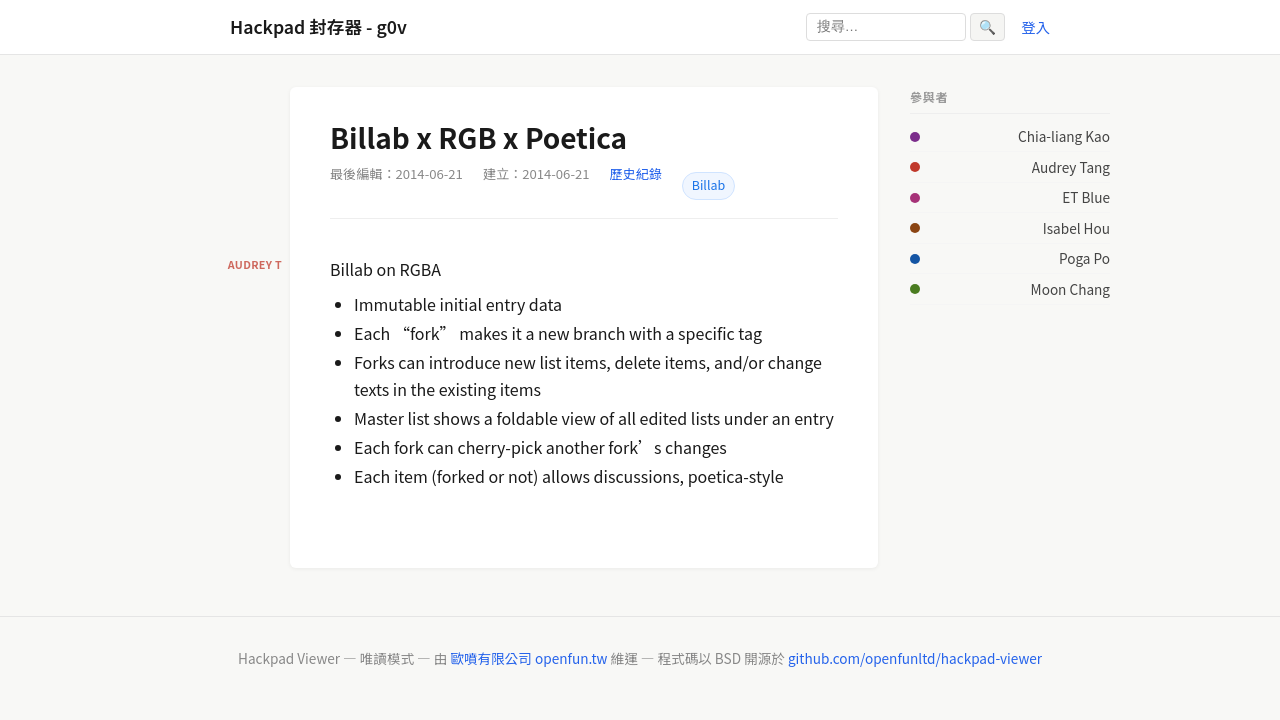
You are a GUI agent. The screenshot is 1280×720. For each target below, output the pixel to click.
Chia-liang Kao (1064, 136)
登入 (1035, 26)
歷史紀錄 (636, 173)
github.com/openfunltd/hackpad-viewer (915, 658)
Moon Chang (1070, 289)
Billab (708, 185)
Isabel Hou (1076, 228)
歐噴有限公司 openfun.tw (528, 658)
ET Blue (1086, 197)
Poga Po (1084, 258)
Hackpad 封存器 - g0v (318, 26)
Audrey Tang (1071, 167)
